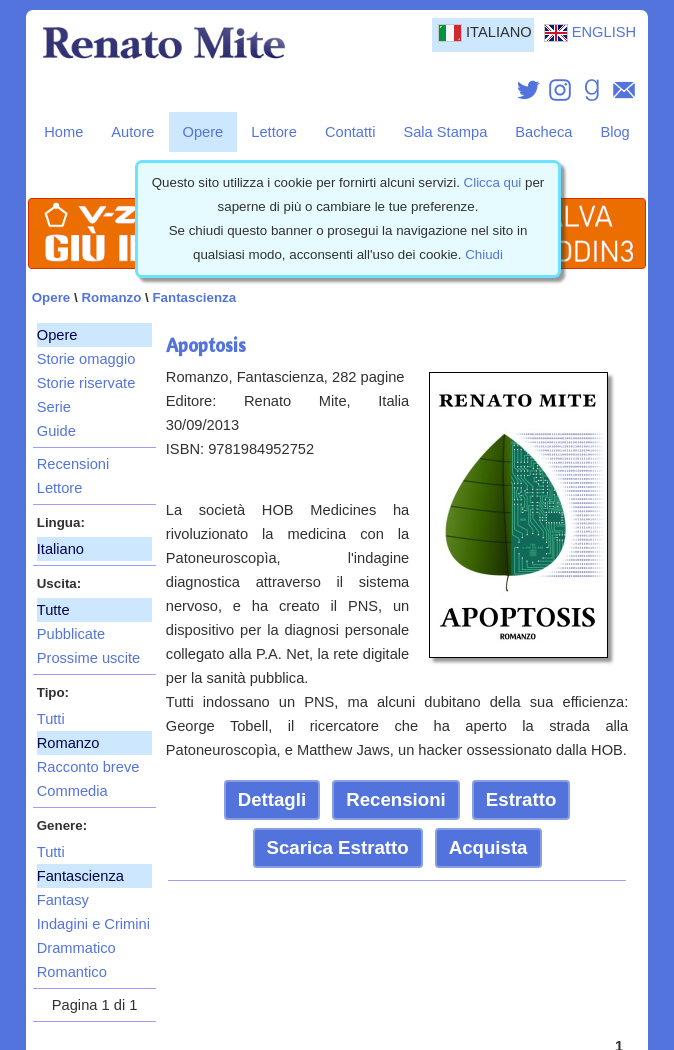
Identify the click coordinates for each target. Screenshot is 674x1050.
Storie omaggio (86, 359)
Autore (132, 132)
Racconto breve (88, 767)
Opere (203, 132)
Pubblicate (71, 634)
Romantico (72, 972)
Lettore (274, 132)
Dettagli (272, 799)
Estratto (521, 799)
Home (63, 132)
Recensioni (73, 464)
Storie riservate (86, 383)
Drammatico (76, 948)
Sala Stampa (445, 132)
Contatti (350, 132)
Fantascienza (194, 297)
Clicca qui (493, 182)
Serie (54, 407)
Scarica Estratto (338, 847)
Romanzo (111, 297)
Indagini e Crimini (93, 924)
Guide (56, 431)
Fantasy (63, 900)
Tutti (51, 719)
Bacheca (543, 132)
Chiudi (484, 254)
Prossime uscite (88, 658)
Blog (614, 132)
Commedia (72, 791)
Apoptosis (206, 345)
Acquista (488, 847)
